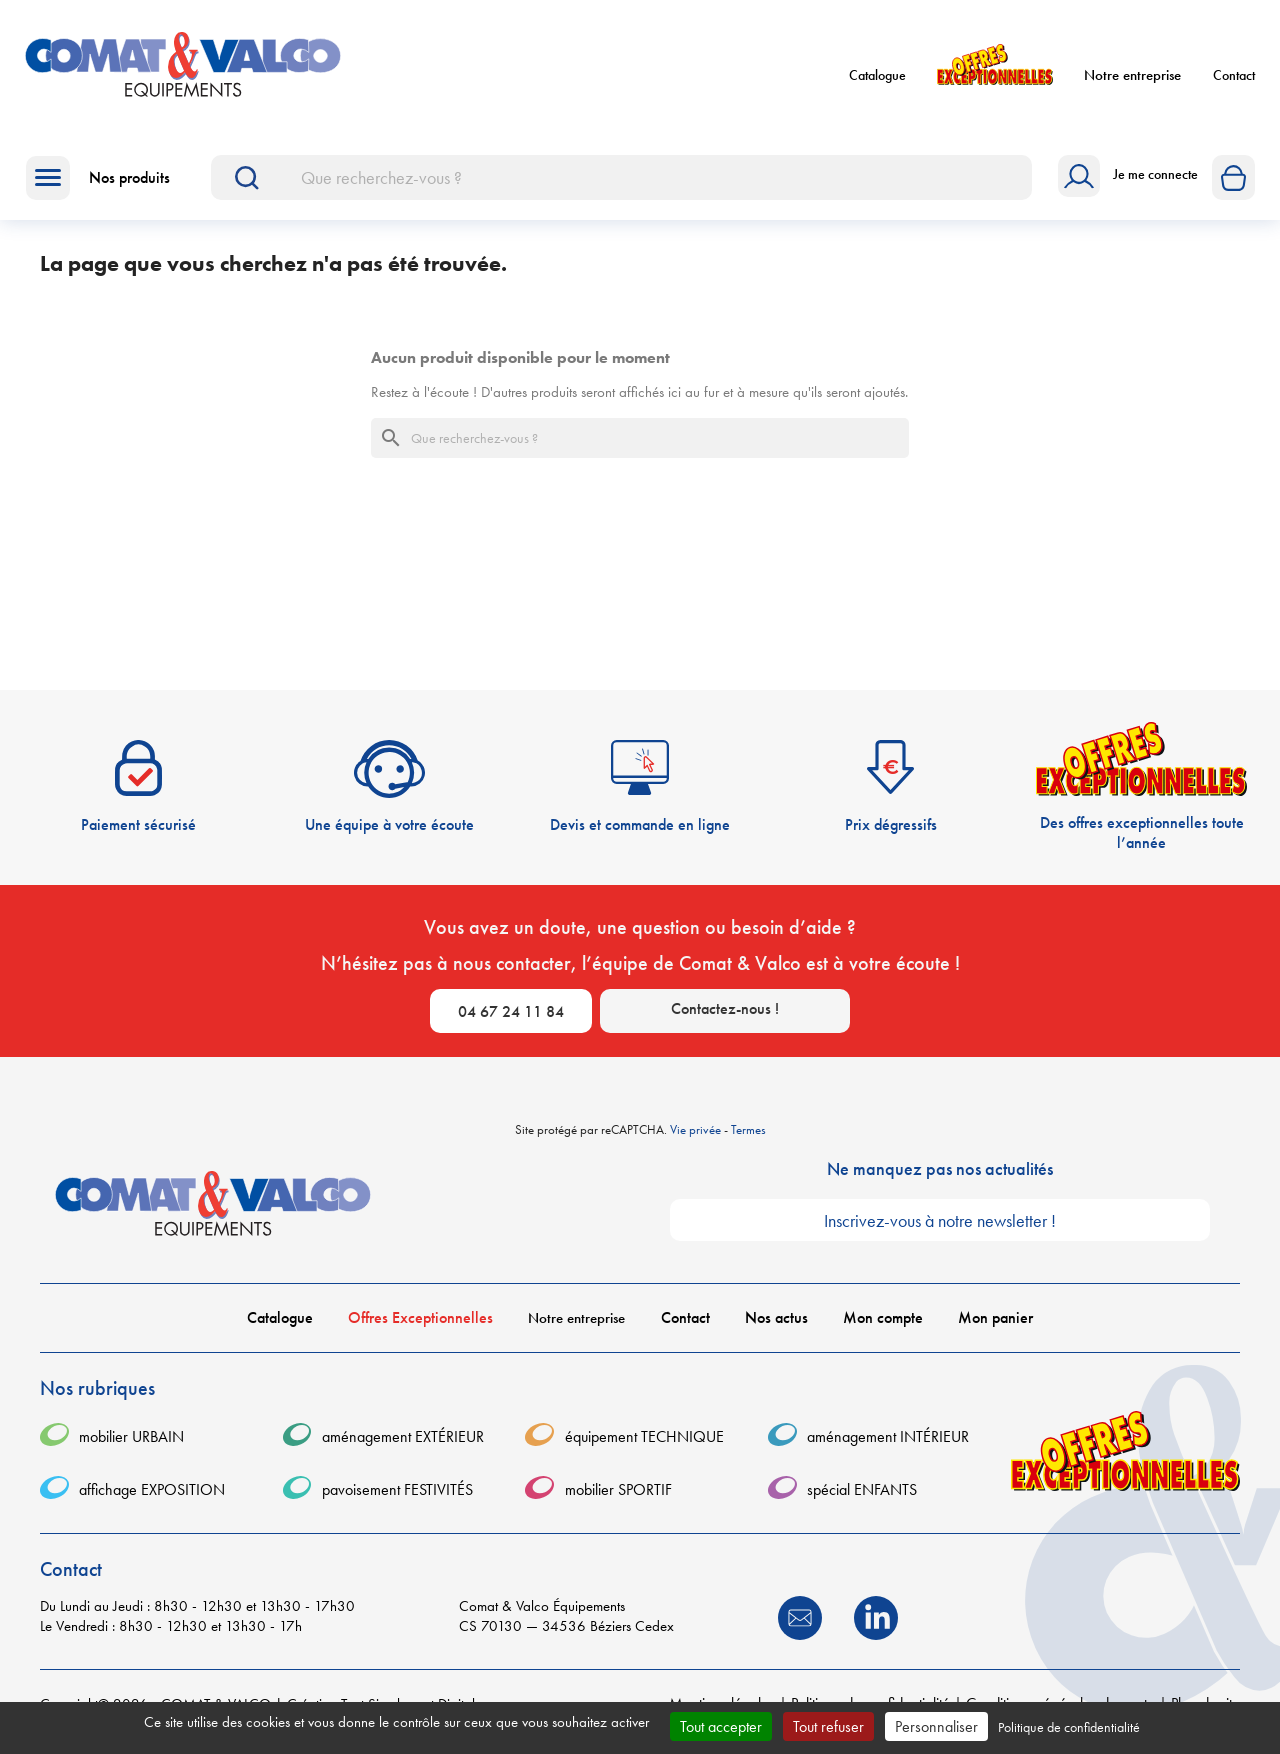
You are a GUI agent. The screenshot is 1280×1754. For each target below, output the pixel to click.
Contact (1234, 75)
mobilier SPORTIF (618, 1489)
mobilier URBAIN (131, 1436)
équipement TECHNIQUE (644, 1436)
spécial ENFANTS (862, 1489)
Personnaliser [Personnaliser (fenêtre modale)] (936, 1726)
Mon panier (995, 1317)
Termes (748, 1129)
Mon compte (883, 1317)
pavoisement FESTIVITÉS (397, 1489)
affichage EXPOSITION (152, 1489)
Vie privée (695, 1129)
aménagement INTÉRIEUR (888, 1436)
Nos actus (776, 1317)
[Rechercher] (621, 177)
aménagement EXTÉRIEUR (403, 1436)
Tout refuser (828, 1726)
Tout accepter (721, 1726)
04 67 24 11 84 (511, 1011)
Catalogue (877, 75)
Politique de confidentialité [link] (1069, 1727)
